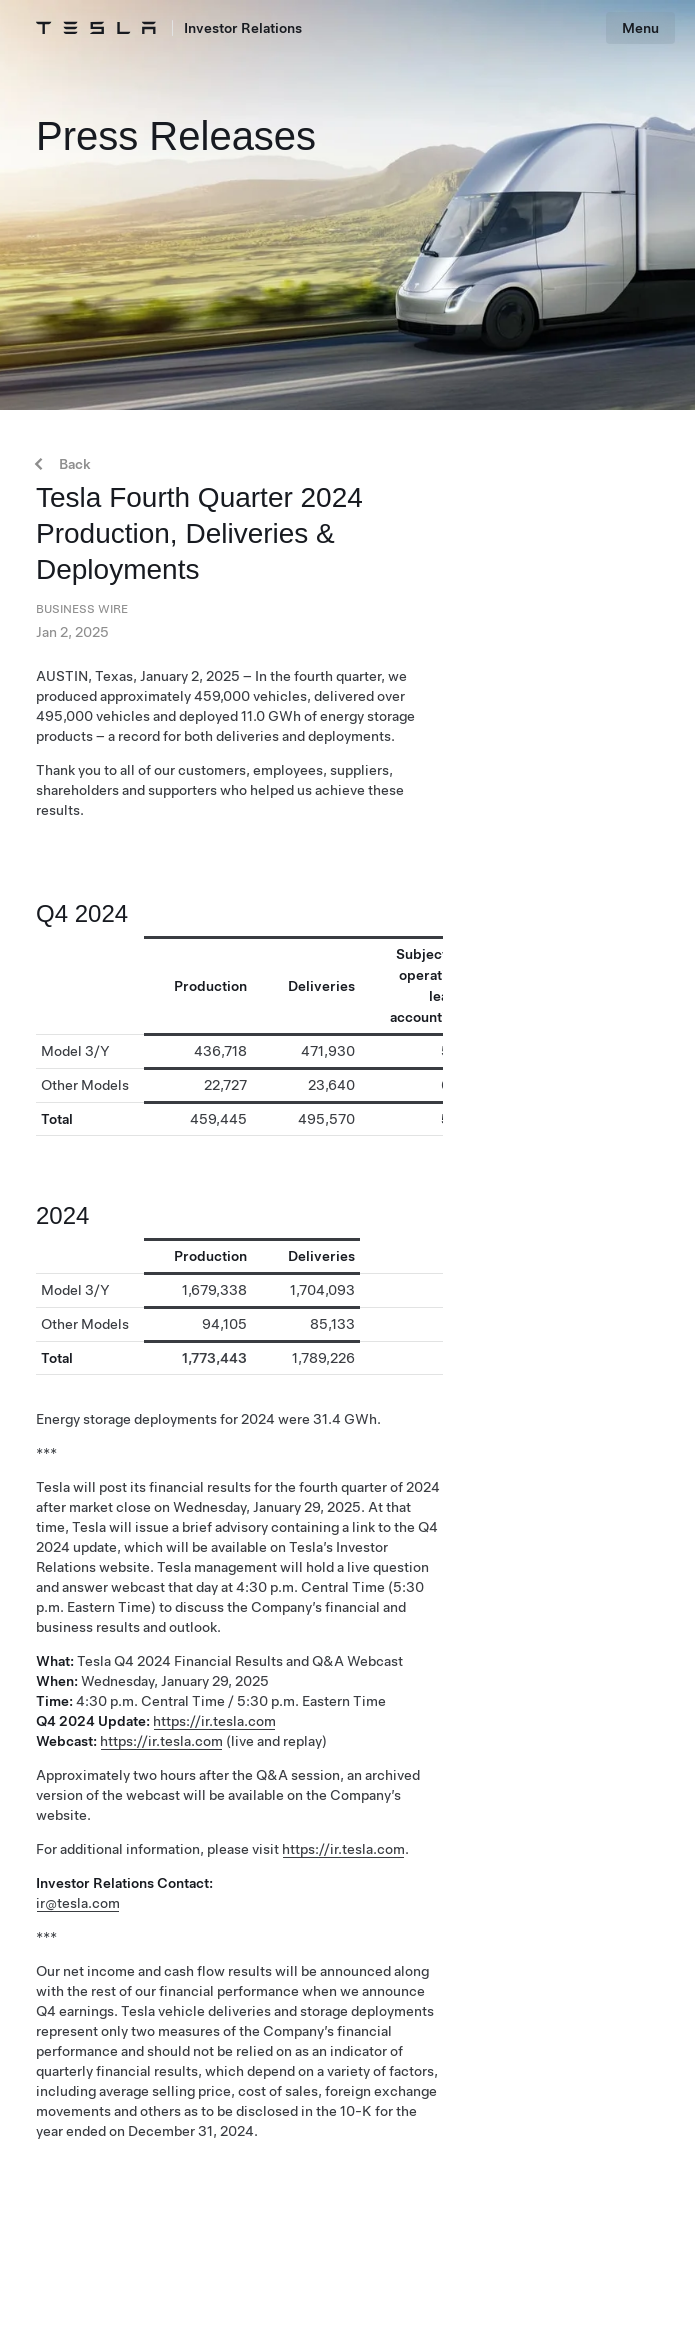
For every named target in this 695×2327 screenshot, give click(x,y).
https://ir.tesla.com (214, 1721)
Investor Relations (243, 28)
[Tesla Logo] (96, 28)
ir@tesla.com (78, 1903)
